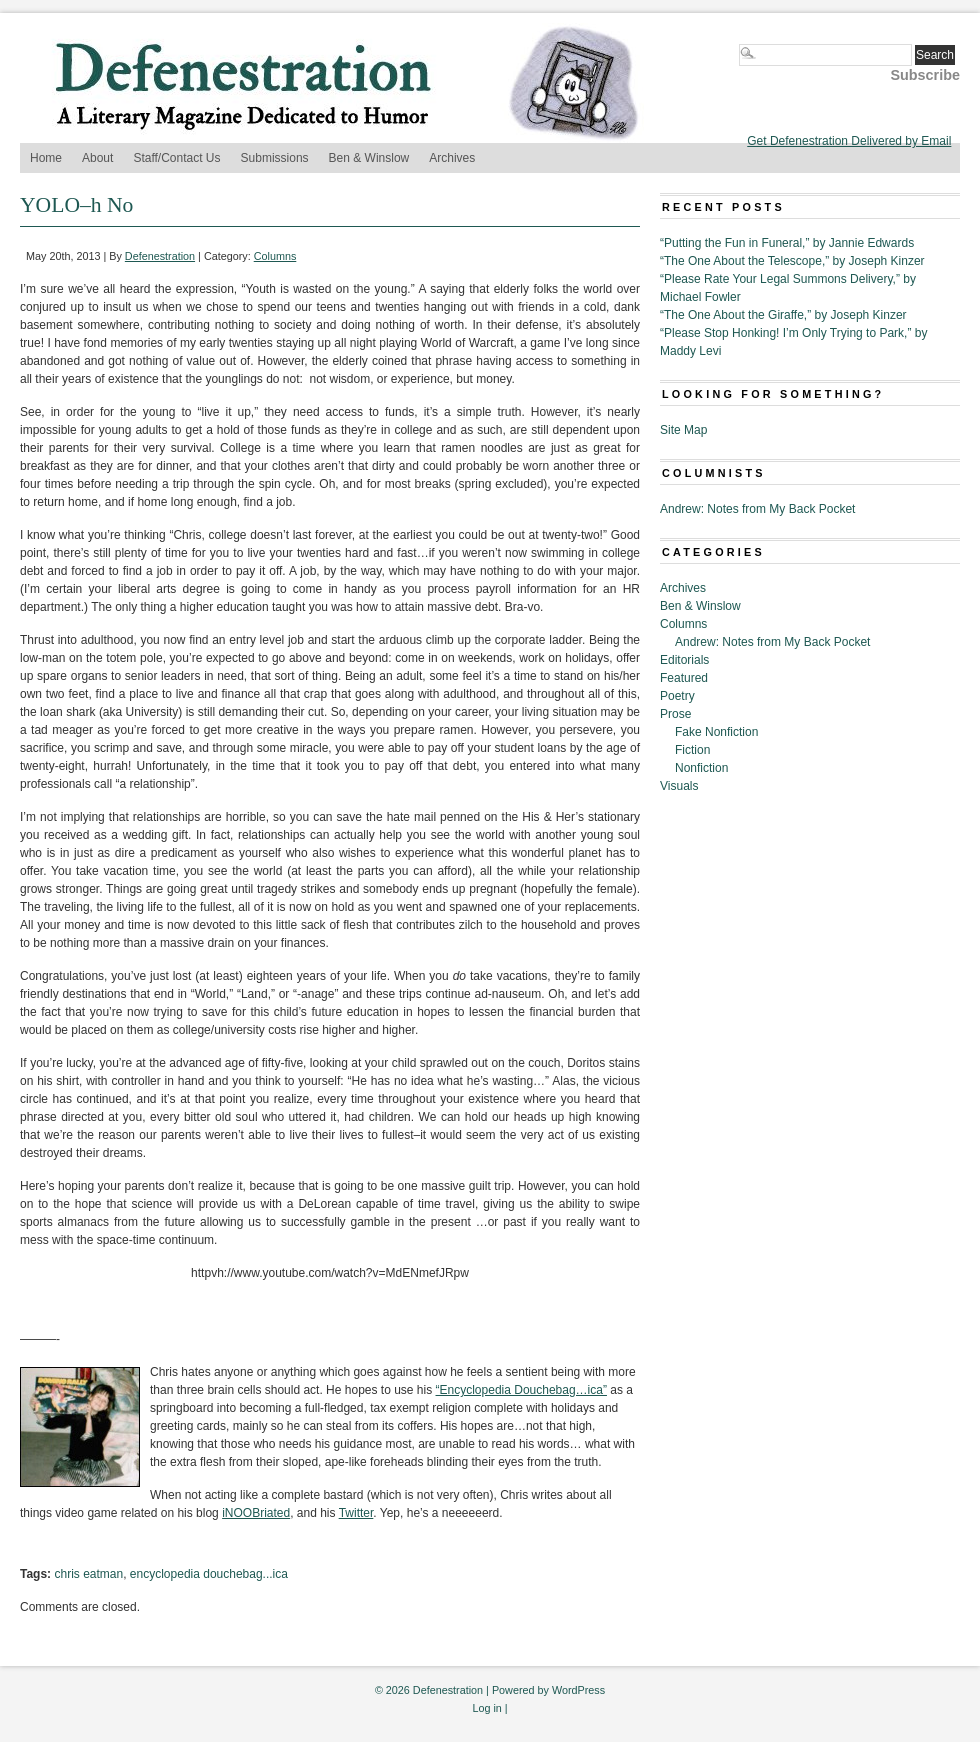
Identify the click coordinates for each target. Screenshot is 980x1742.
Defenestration (160, 256)
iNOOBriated (256, 1513)
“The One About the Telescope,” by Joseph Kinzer (792, 261)
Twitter (356, 1513)
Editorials (684, 660)
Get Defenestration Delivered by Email (849, 141)
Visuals (679, 786)
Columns (275, 256)
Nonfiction (701, 768)
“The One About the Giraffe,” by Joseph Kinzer (783, 315)
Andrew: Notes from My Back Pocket (757, 509)
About (97, 158)
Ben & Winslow (369, 158)
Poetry (677, 696)
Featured (684, 678)
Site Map (683, 430)
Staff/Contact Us (176, 158)
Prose (675, 714)
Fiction (692, 750)
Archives (452, 158)
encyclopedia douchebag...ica (209, 1574)
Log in (486, 1708)
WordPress (578, 1690)
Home (46, 158)
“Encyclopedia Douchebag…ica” (521, 1390)
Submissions (275, 158)
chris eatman (88, 1574)
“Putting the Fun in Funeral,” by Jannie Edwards (787, 243)
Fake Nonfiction (716, 732)
